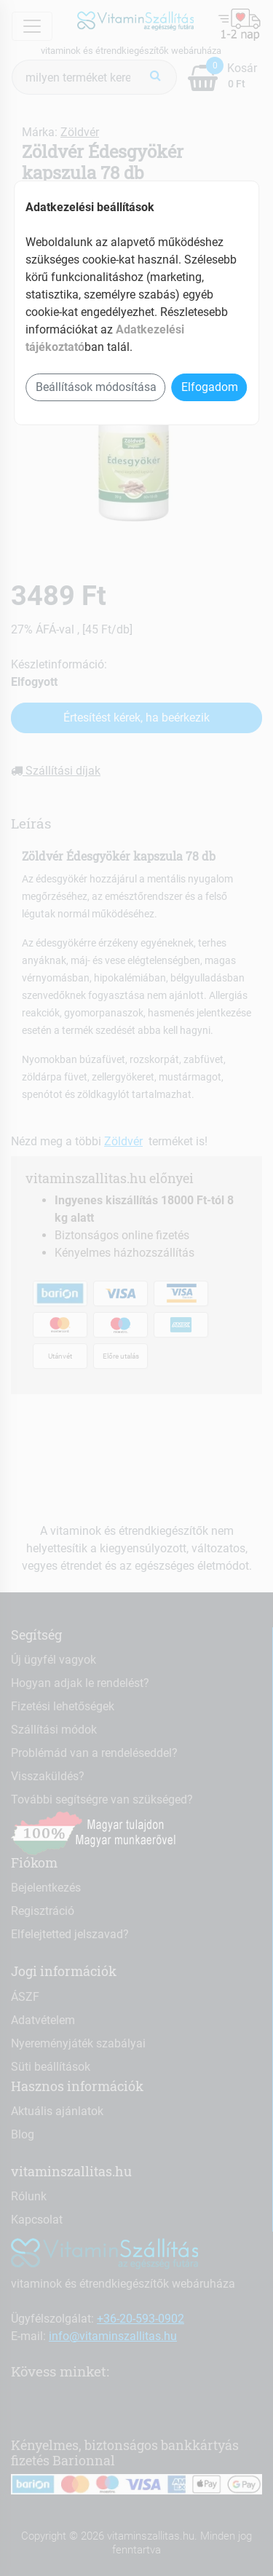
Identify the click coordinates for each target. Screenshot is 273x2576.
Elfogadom (209, 387)
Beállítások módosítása (96, 387)
